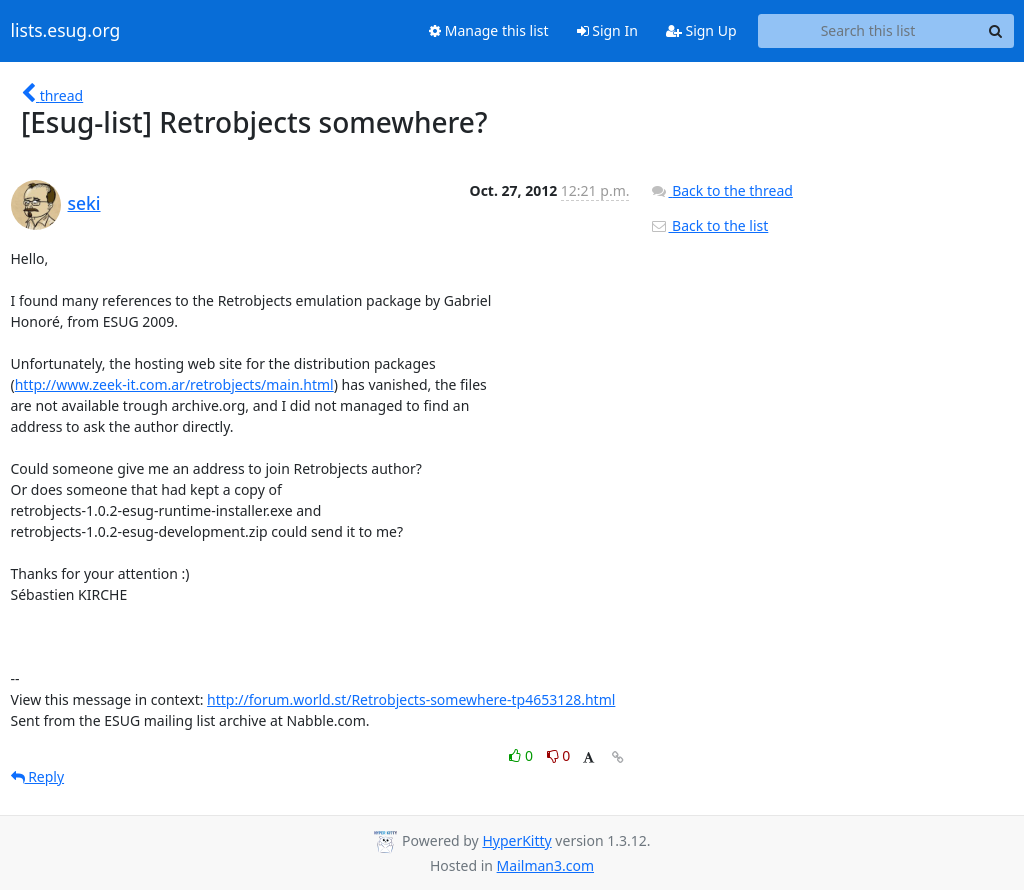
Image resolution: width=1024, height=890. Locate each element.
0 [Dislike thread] (559, 755)
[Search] (996, 31)
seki (84, 203)
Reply (38, 776)
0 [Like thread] (522, 755)
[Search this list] (868, 31)
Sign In (607, 30)
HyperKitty (516, 840)
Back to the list (709, 225)
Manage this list (489, 30)
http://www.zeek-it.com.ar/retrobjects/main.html (174, 384)
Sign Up (701, 30)
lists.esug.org (66, 31)
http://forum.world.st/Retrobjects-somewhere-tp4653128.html (411, 699)
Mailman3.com (545, 865)
